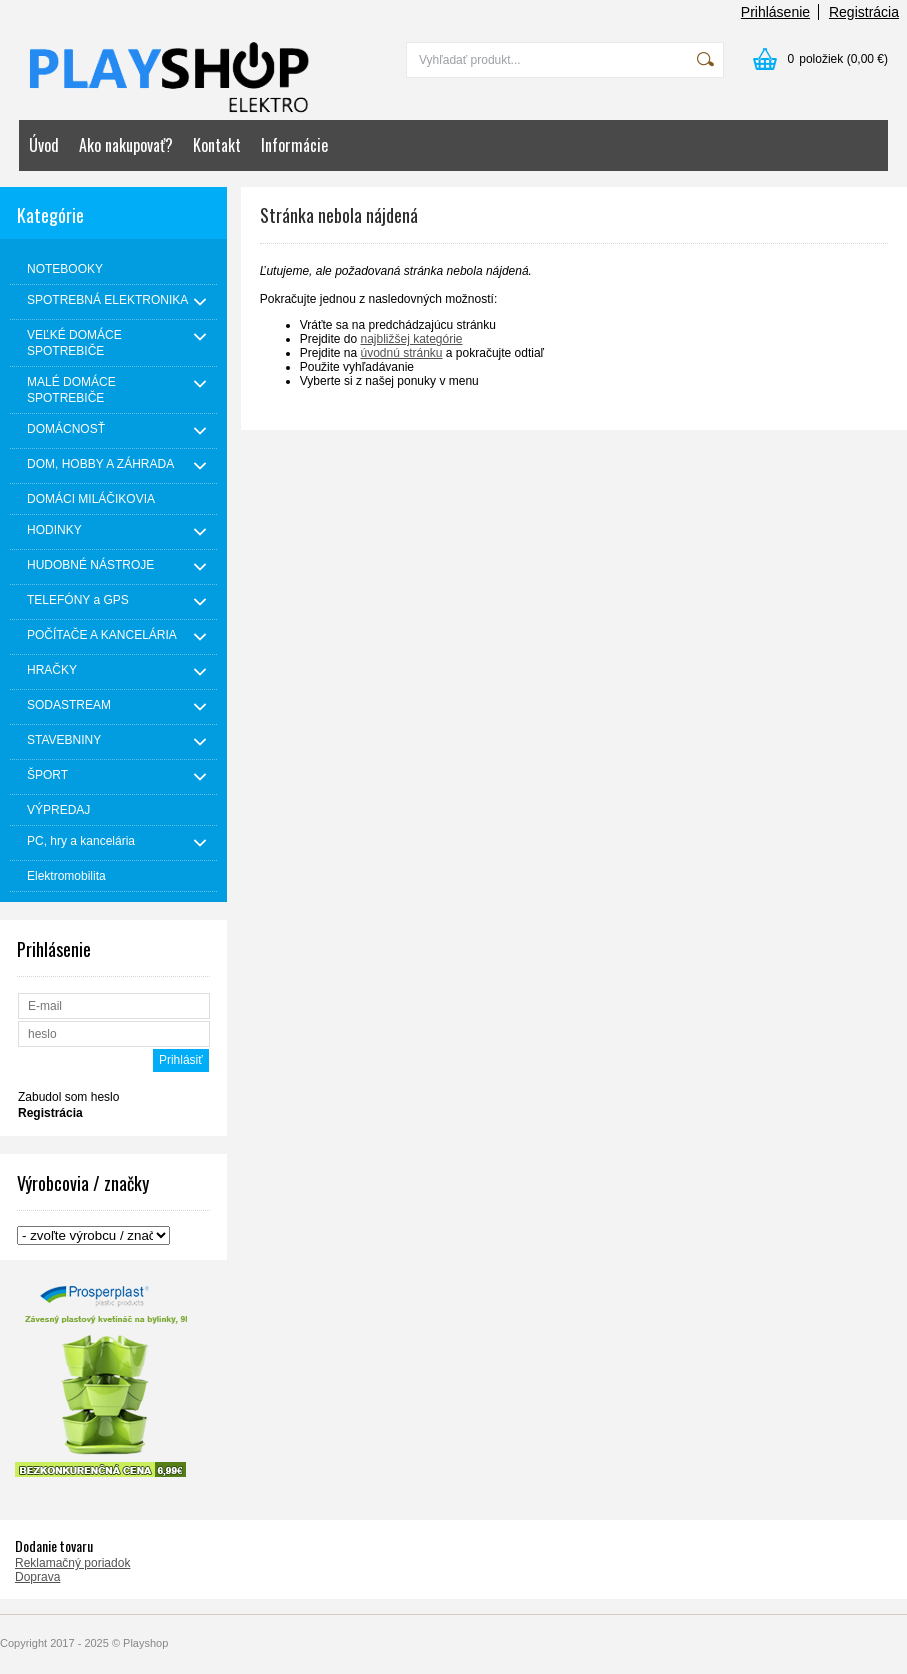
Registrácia (864, 12)
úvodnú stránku (401, 353)
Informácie (294, 145)
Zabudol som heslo (68, 1097)
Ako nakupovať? (126, 145)
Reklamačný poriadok (72, 1563)
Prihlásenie (775, 12)
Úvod (44, 145)
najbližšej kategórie (411, 339)
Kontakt (217, 145)
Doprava (37, 1577)
